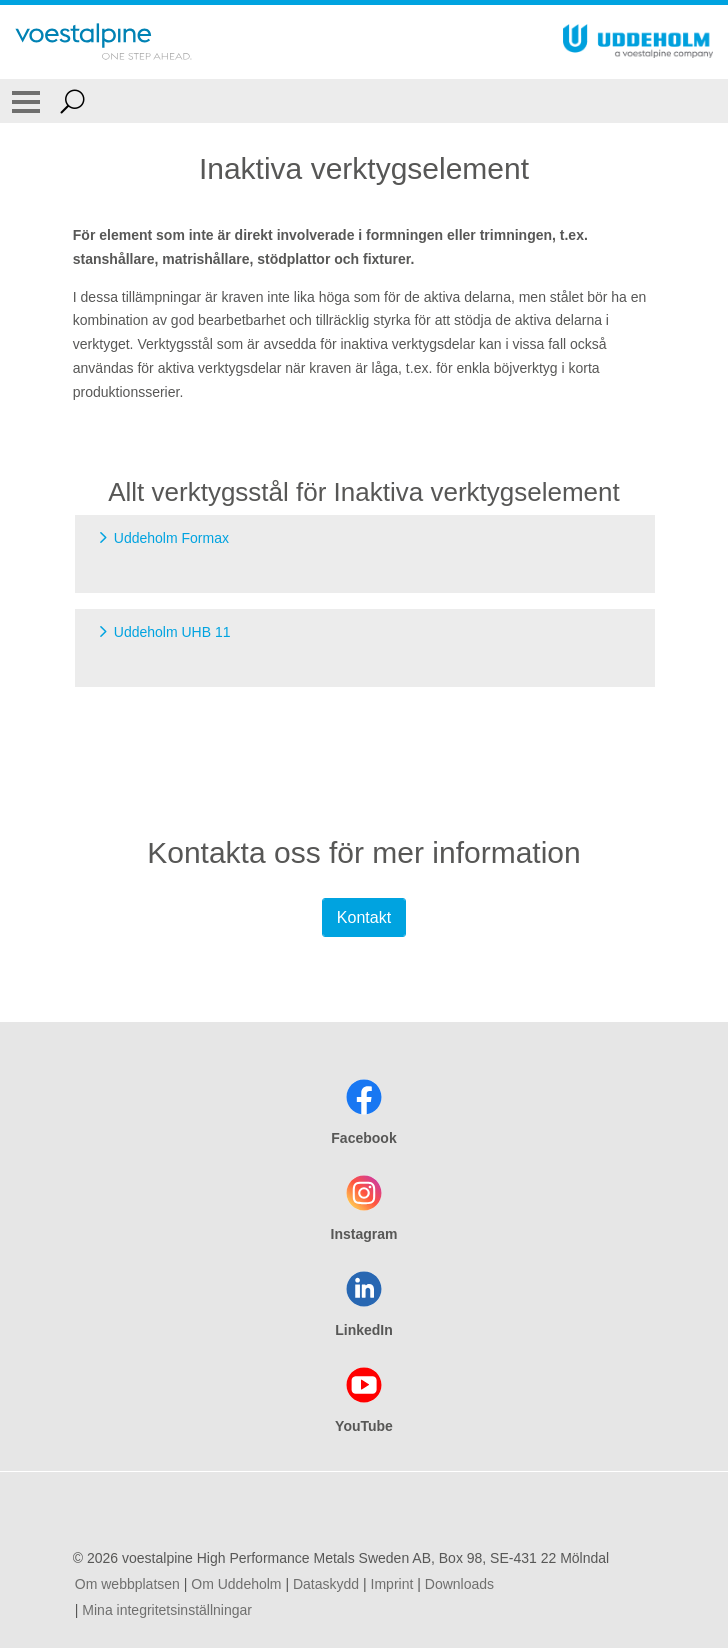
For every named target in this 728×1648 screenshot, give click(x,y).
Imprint (392, 1584)
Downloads (459, 1584)
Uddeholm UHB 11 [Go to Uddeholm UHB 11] (172, 632)
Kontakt (364, 917)
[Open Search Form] (72, 101)
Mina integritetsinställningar (167, 1610)
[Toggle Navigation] (26, 101)
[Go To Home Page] (103, 42)
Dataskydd (326, 1584)
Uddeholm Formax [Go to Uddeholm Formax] (171, 538)
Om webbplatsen (127, 1584)
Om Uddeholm (236, 1584)
